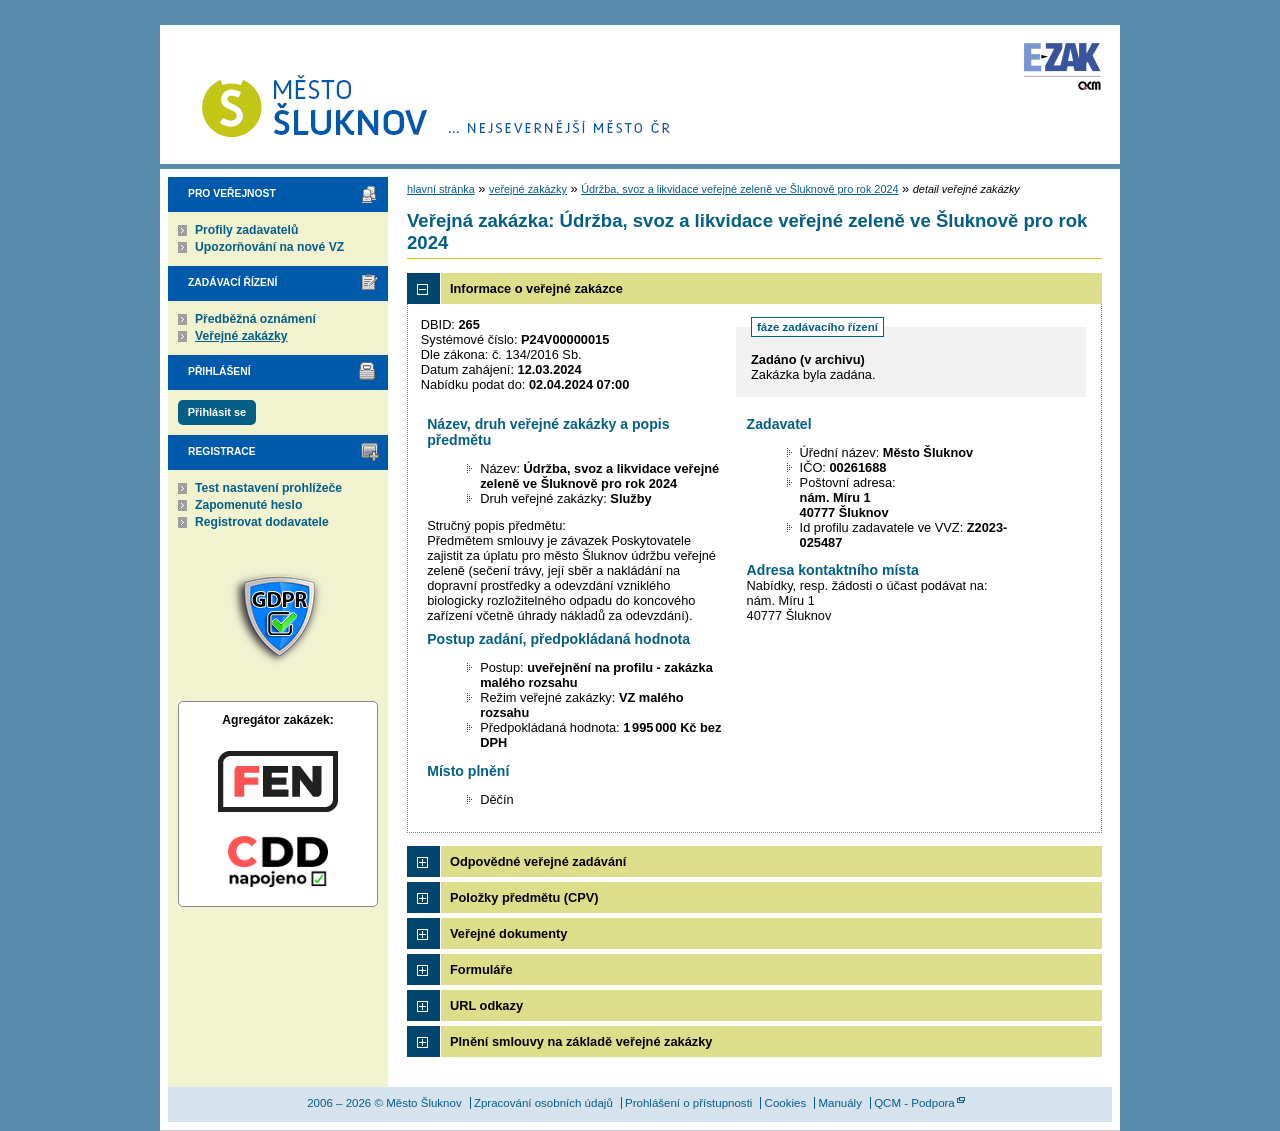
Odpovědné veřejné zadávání (538, 861)
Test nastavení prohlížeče (268, 488)
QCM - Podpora (914, 1103)
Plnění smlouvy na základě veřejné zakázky (581, 1041)
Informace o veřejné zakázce (536, 288)
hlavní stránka (441, 189)
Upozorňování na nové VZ (269, 247)
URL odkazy (486, 1005)
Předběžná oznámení (255, 319)
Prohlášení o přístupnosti (688, 1103)
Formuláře (481, 969)
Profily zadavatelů (246, 230)
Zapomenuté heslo (248, 505)
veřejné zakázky (528, 189)
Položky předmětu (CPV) (524, 897)
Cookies (786, 1103)
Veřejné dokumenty (508, 933)
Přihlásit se (217, 412)
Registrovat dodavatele (262, 522)
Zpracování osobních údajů (543, 1103)
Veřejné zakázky (241, 336)
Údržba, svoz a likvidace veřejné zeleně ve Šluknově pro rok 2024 (739, 189)
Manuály (840, 1103)
